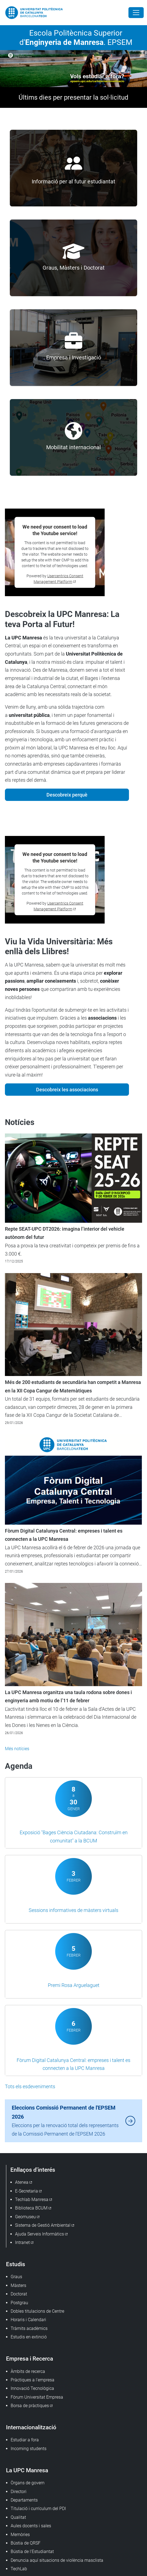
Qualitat (18, 2517)
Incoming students (28, 2448)
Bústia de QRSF (25, 2543)
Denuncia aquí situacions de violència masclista (57, 2560)
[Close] (136, 12)
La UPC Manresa (27, 2470)
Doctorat (19, 2294)
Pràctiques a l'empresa (32, 2379)
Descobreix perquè (66, 795)
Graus (16, 2276)
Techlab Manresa (31, 2199)
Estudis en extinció (29, 2337)
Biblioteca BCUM (31, 2208)
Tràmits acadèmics (29, 2328)
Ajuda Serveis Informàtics (39, 2234)
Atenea (21, 2182)
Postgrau (19, 2302)
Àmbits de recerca (28, 2371)
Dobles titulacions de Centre (37, 2311)
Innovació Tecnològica (32, 2388)
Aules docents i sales (31, 2525)
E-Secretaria (26, 2191)
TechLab (19, 2568)
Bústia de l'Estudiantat (32, 2551)
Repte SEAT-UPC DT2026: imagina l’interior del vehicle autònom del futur (64, 1233)
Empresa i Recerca (29, 2358)
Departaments (24, 2500)
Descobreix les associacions (67, 1089)
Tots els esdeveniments (30, 2086)
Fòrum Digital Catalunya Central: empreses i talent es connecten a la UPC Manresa (63, 1535)
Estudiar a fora (25, 2439)
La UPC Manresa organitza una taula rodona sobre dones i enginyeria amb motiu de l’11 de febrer (68, 1696)
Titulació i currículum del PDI (38, 2508)
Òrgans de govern (28, 2482)
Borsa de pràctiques (30, 2405)
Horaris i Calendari (28, 2319)
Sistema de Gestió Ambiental (42, 2225)
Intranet (22, 2242)
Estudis (15, 2264)
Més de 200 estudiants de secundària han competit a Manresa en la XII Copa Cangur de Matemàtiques (73, 1386)
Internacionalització (31, 2427)
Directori (19, 2491)
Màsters (18, 2285)
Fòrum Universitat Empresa (37, 2397)
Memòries (20, 2534)
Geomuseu (25, 2216)
